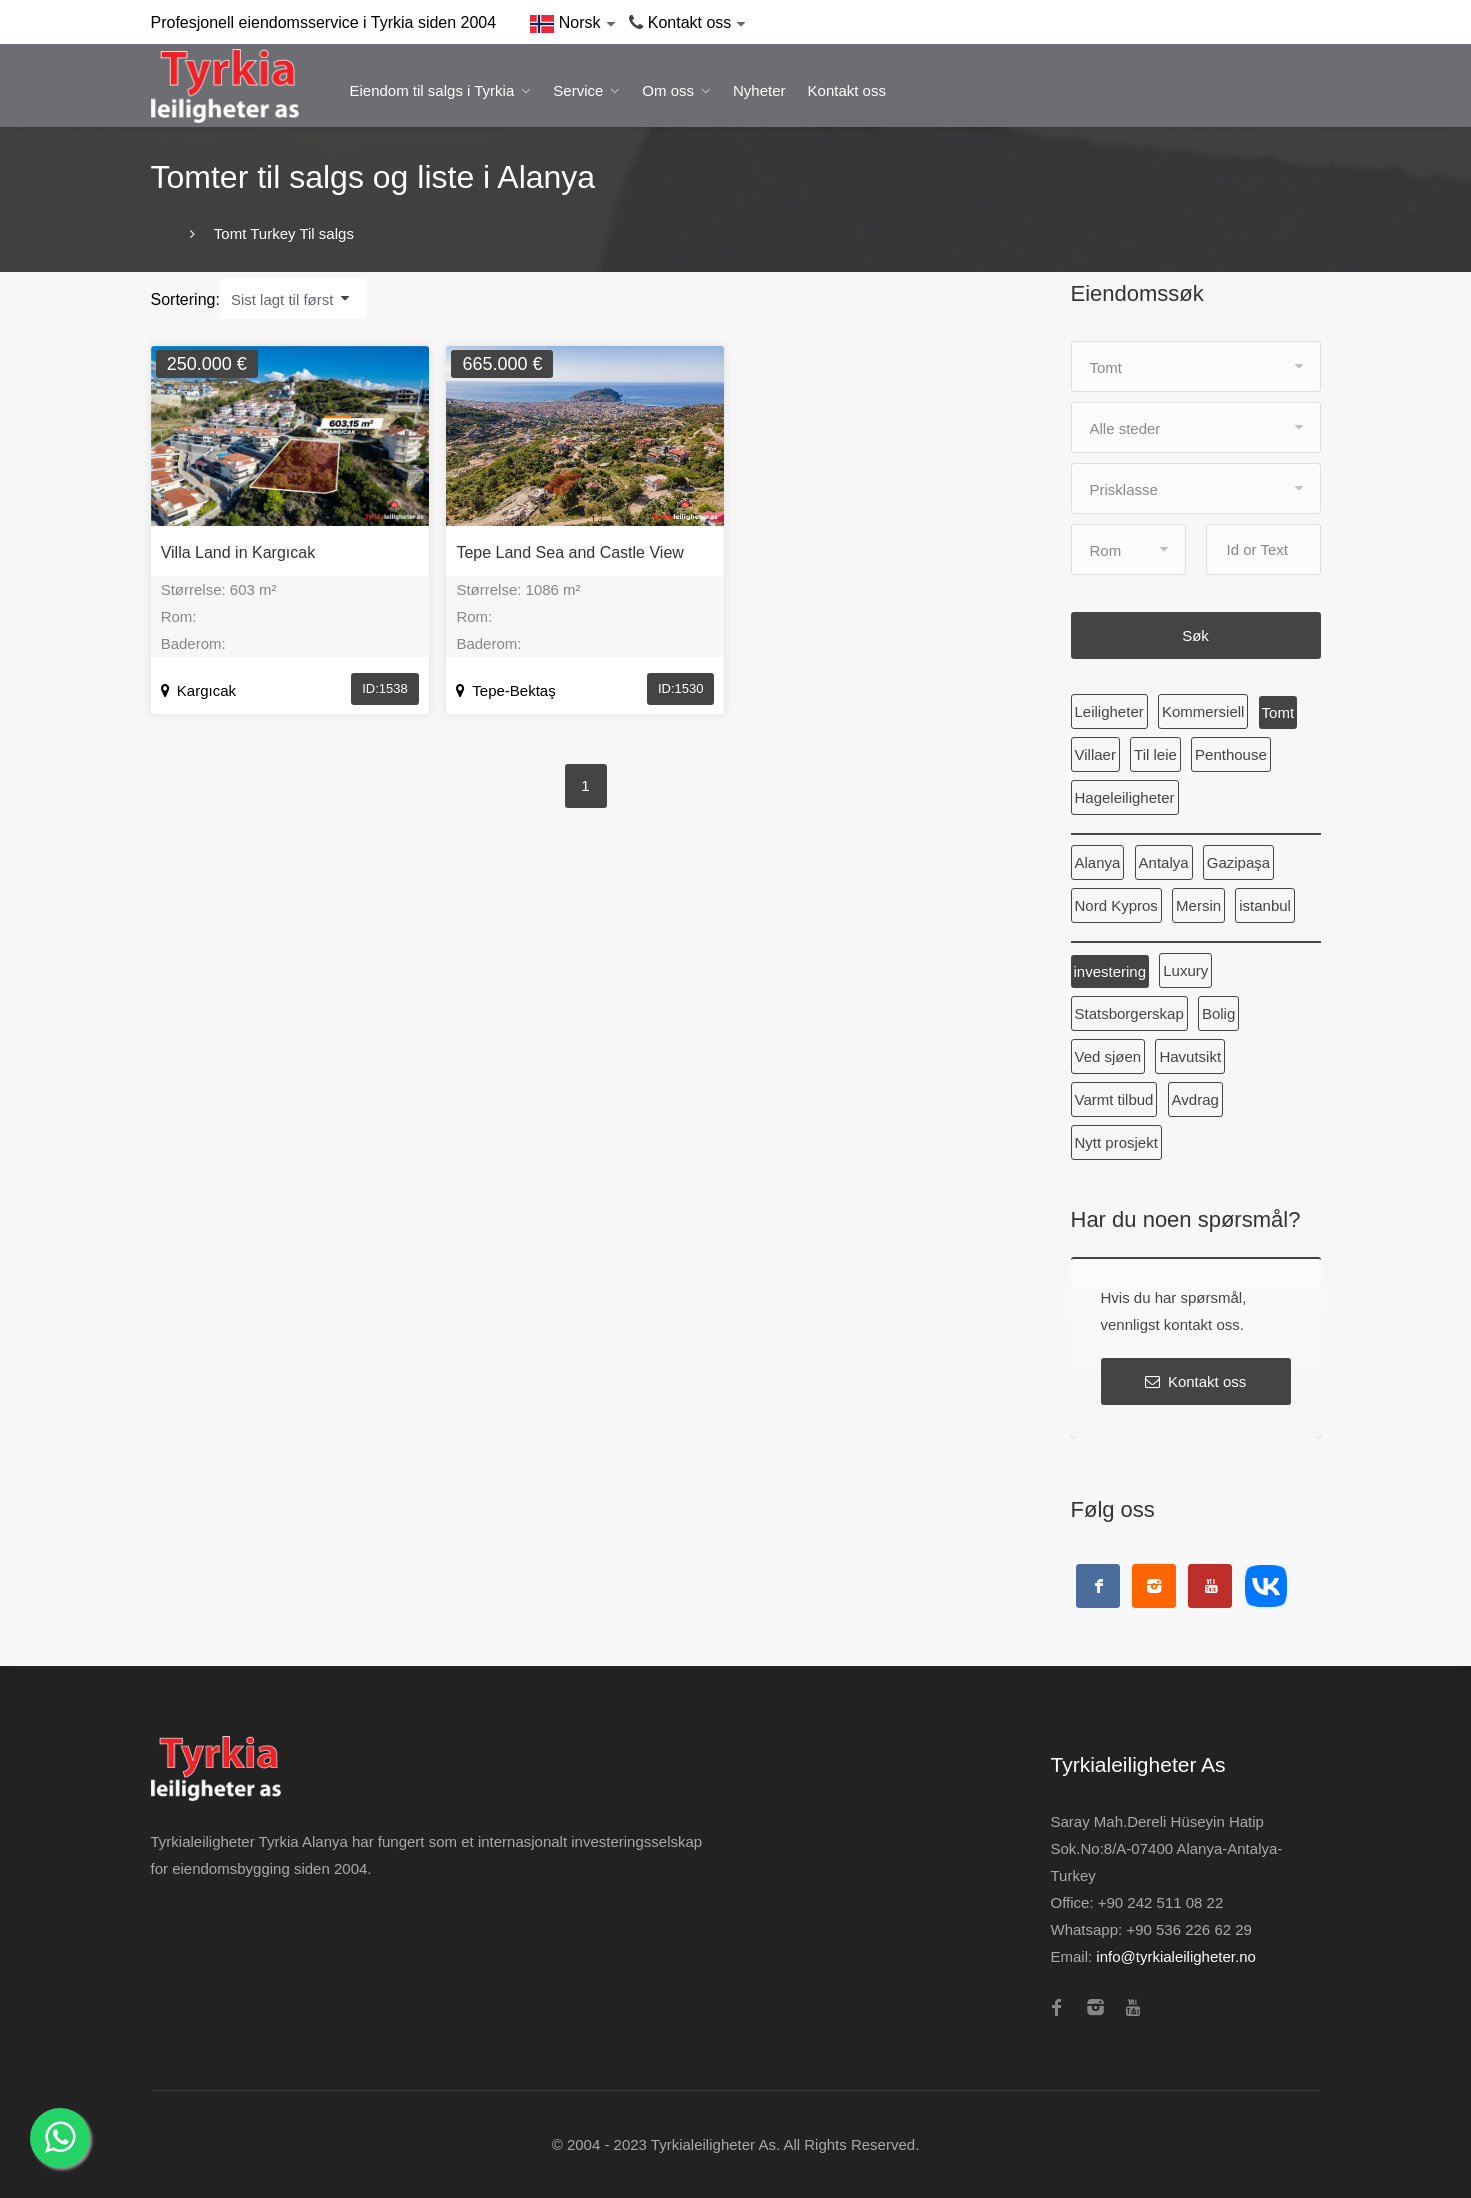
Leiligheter (1109, 711)
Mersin (1198, 905)
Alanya (1098, 862)
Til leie (1155, 754)
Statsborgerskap (1129, 1013)
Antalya (1164, 862)
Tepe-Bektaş (505, 690)
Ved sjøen (1108, 1056)
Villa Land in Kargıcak (238, 552)
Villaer (1095, 754)
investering (1110, 971)
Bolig (1218, 1013)
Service (578, 90)
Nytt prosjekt (1116, 1142)
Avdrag (1195, 1099)
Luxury (1185, 970)
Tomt (1278, 712)
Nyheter (759, 90)
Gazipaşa (1238, 862)
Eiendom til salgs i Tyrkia (432, 90)
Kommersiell (1203, 711)
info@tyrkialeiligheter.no (1175, 1956)
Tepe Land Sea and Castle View (569, 552)
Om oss (668, 90)
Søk (1195, 635)
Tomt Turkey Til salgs (282, 233)
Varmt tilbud (1114, 1099)
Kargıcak (198, 690)
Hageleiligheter (1125, 797)
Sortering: (185, 299)
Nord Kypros (1116, 905)
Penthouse (1231, 754)
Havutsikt (1190, 1056)
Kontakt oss (847, 90)
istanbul (1265, 905)
